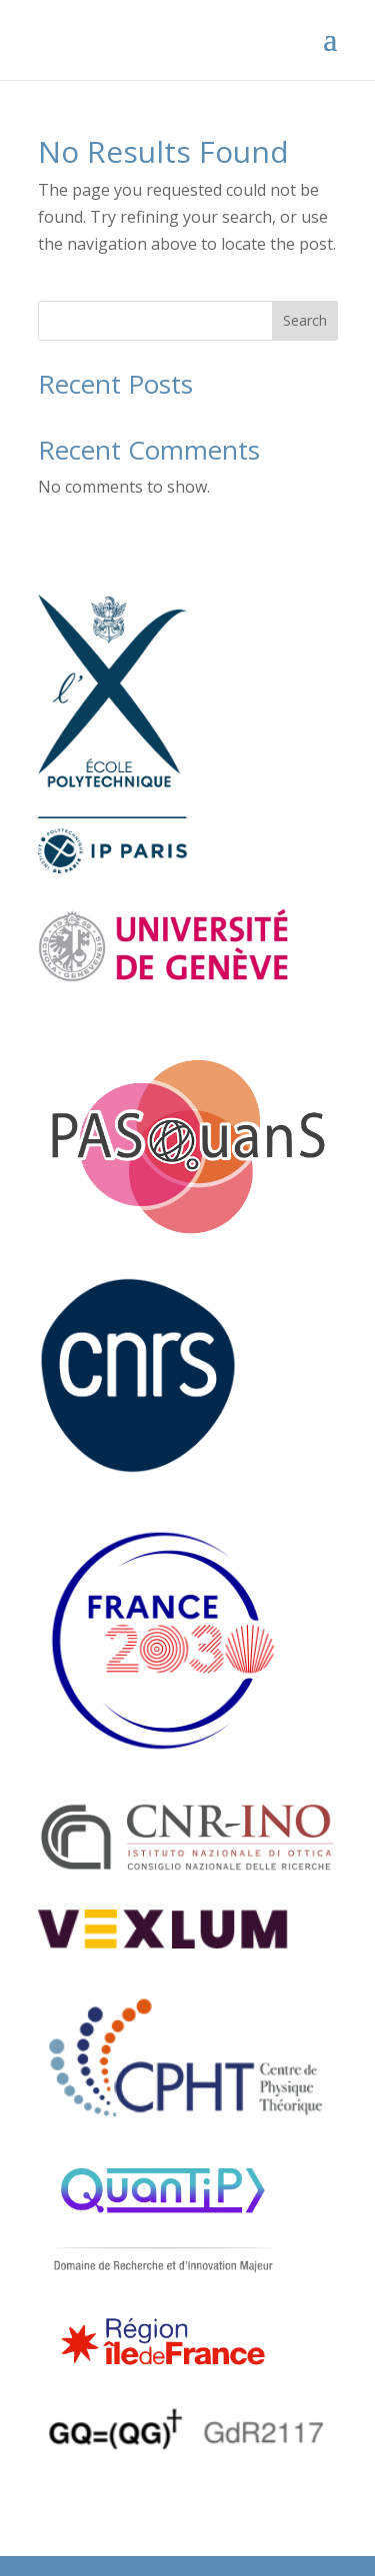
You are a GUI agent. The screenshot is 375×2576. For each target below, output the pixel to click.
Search (305, 320)
